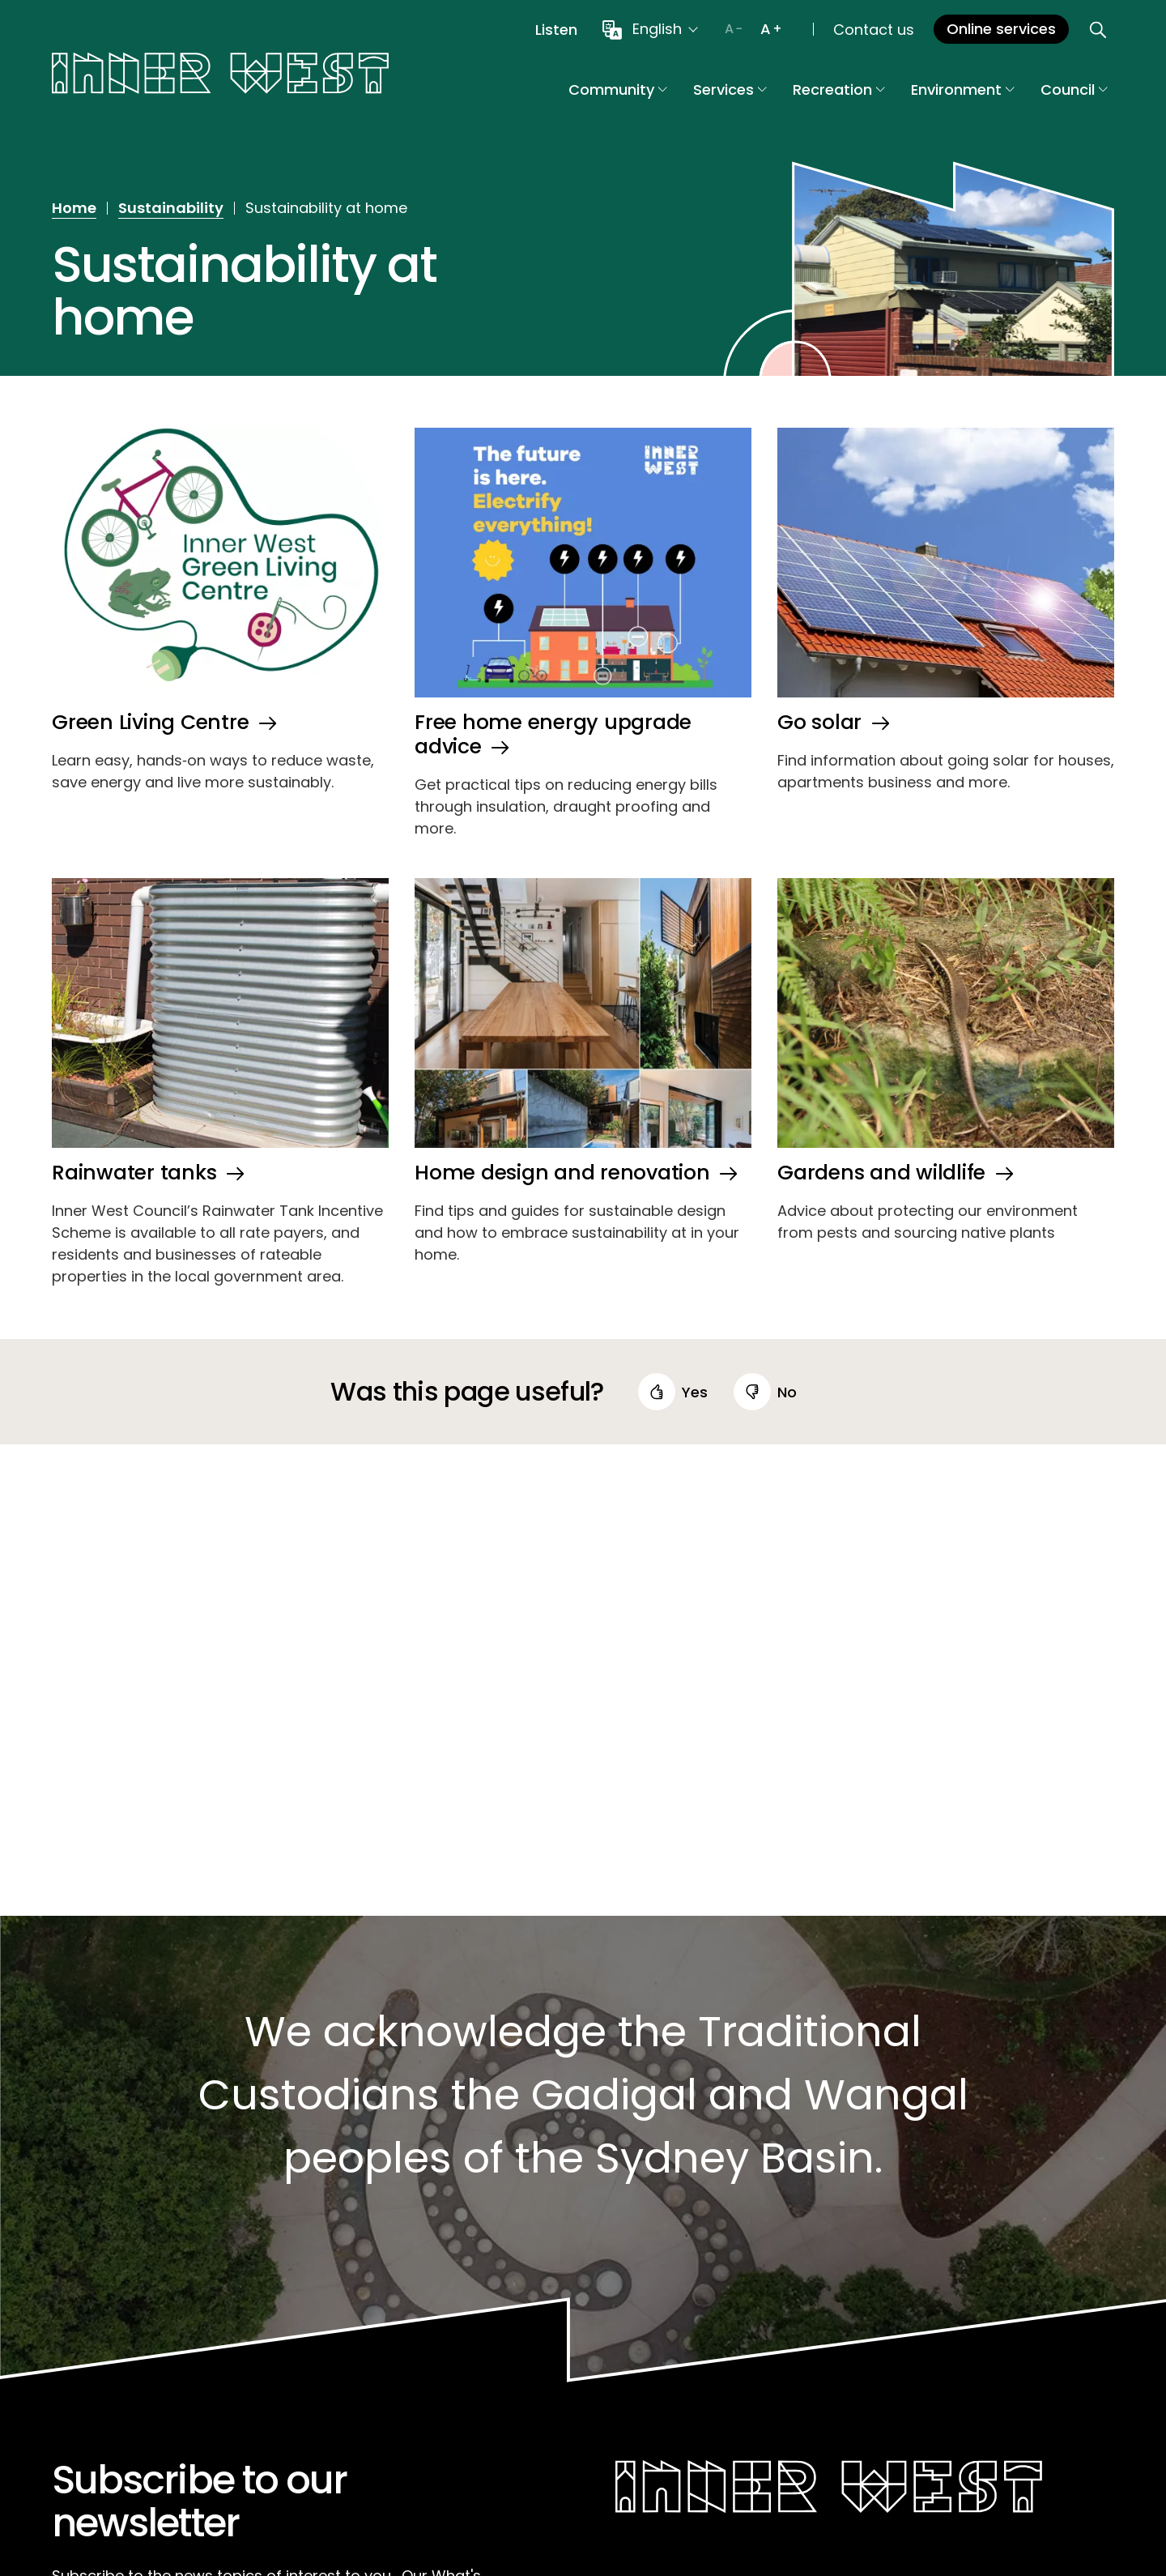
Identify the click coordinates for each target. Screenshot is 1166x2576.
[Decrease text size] (733, 29)
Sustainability (170, 208)
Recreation (839, 89)
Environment (963, 89)
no (787, 1392)
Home (74, 208)
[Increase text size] (771, 29)
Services (730, 89)
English (657, 29)
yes (695, 1392)
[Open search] (1098, 29)
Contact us (873, 29)
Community (617, 89)
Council (1074, 89)
